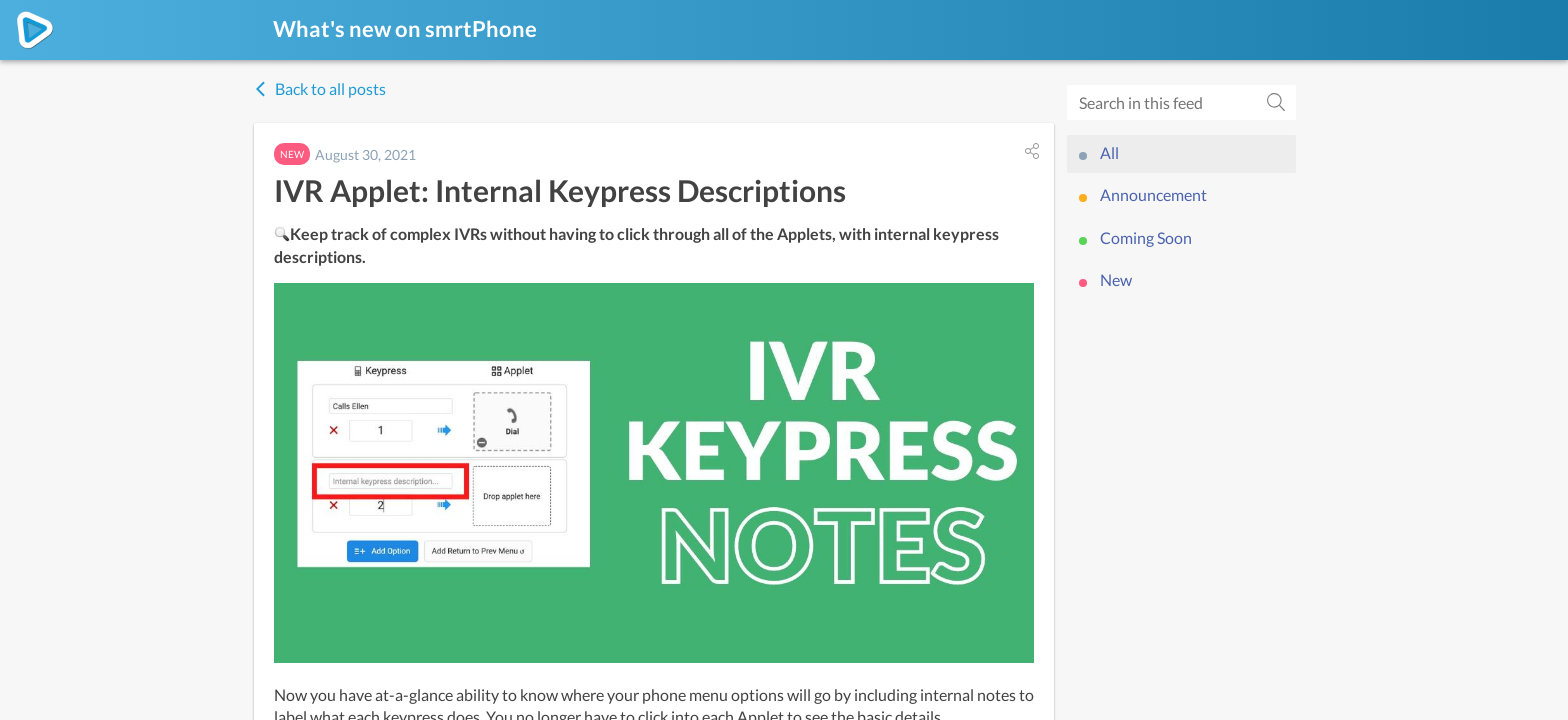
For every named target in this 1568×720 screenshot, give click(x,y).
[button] (1032, 151)
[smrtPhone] (35, 30)
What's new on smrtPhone (405, 28)
